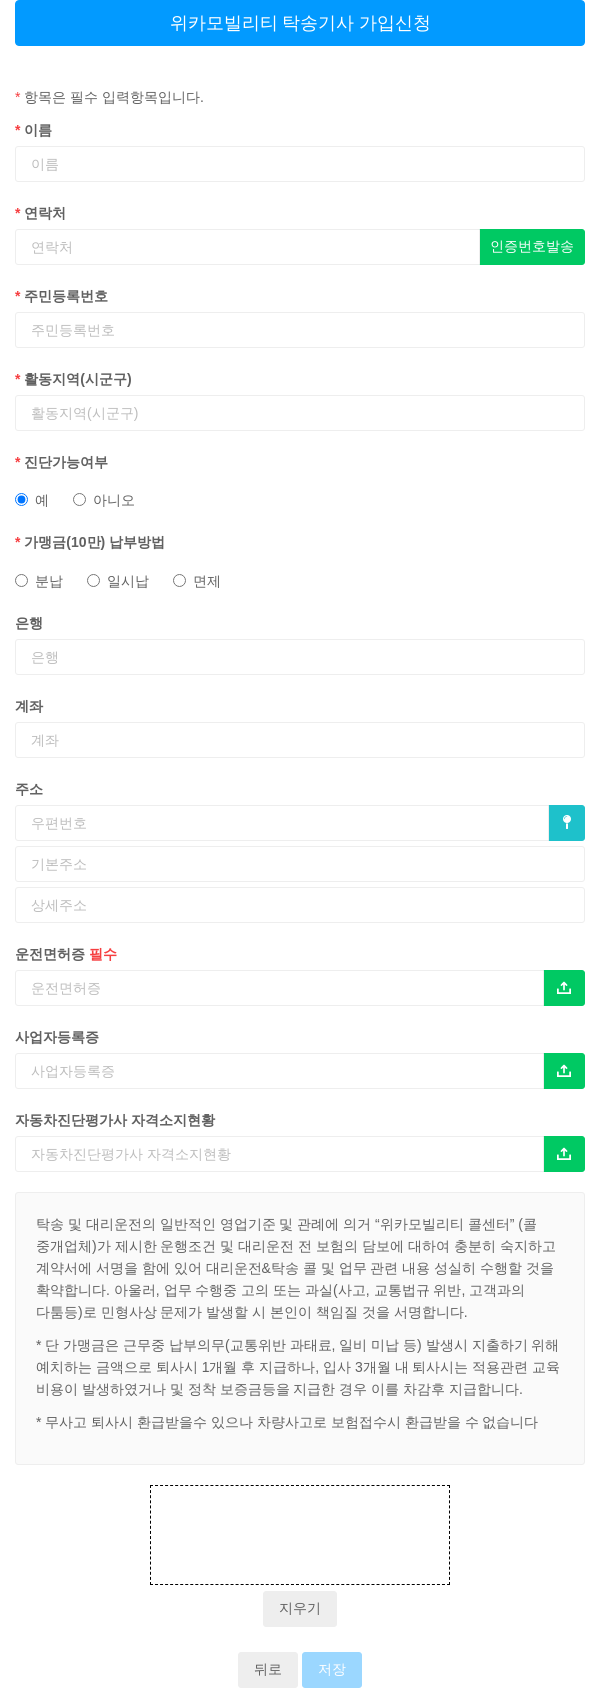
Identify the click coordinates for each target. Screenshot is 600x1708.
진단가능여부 (61, 462)
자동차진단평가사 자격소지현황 (115, 1120)
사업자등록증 (57, 1037)
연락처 (40, 213)
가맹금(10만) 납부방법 (90, 542)
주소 (29, 789)
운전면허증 (66, 954)
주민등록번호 (61, 296)
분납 (39, 581)
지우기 (300, 1608)
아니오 (104, 500)
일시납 (118, 581)
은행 (29, 623)
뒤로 (268, 1669)
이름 (33, 130)
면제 (197, 581)
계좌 (29, 706)
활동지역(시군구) (73, 379)
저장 (332, 1669)
